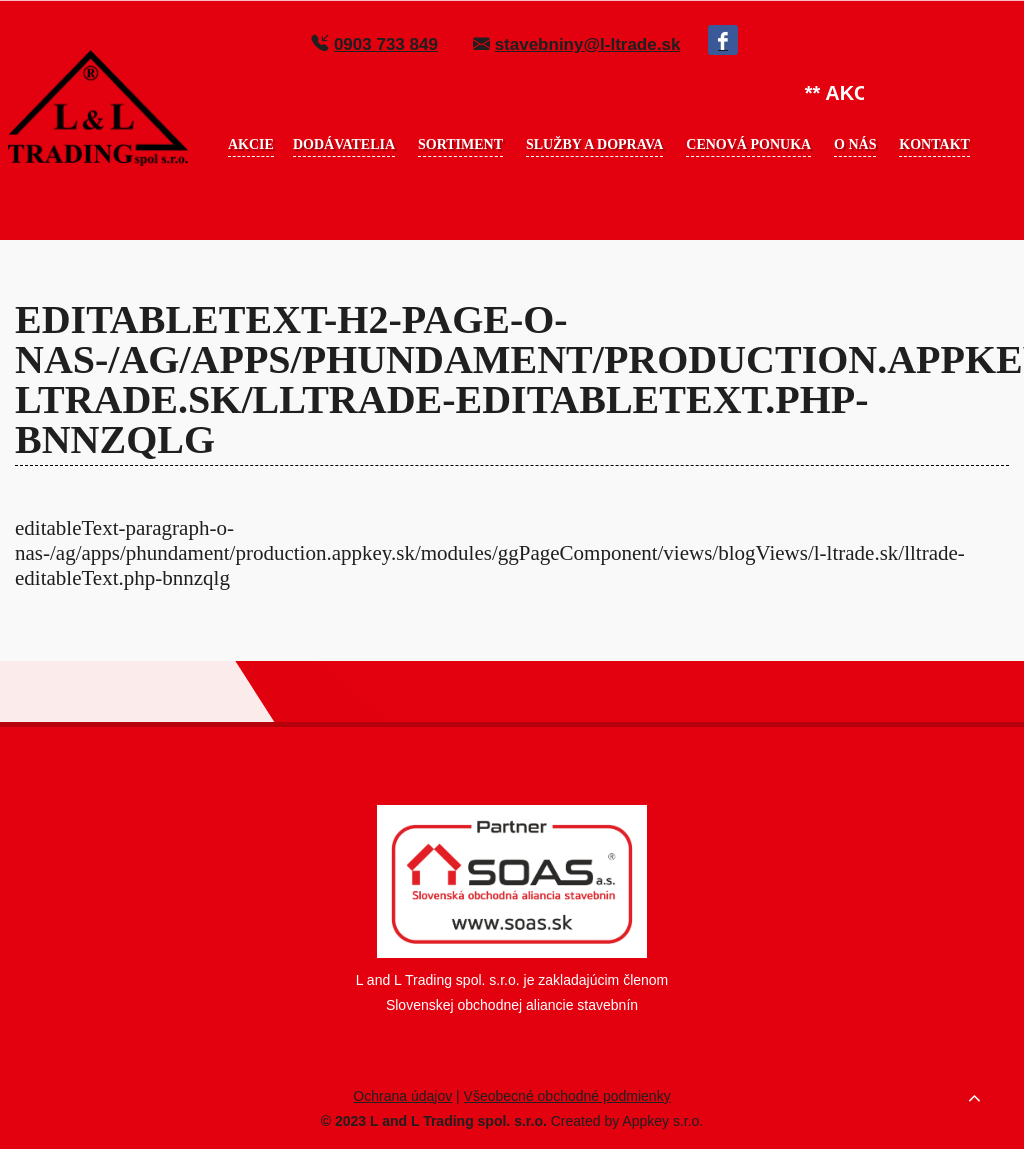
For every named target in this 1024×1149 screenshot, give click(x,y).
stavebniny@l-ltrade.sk (588, 44)
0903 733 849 (386, 44)
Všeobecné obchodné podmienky (567, 1096)
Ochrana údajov (402, 1096)
